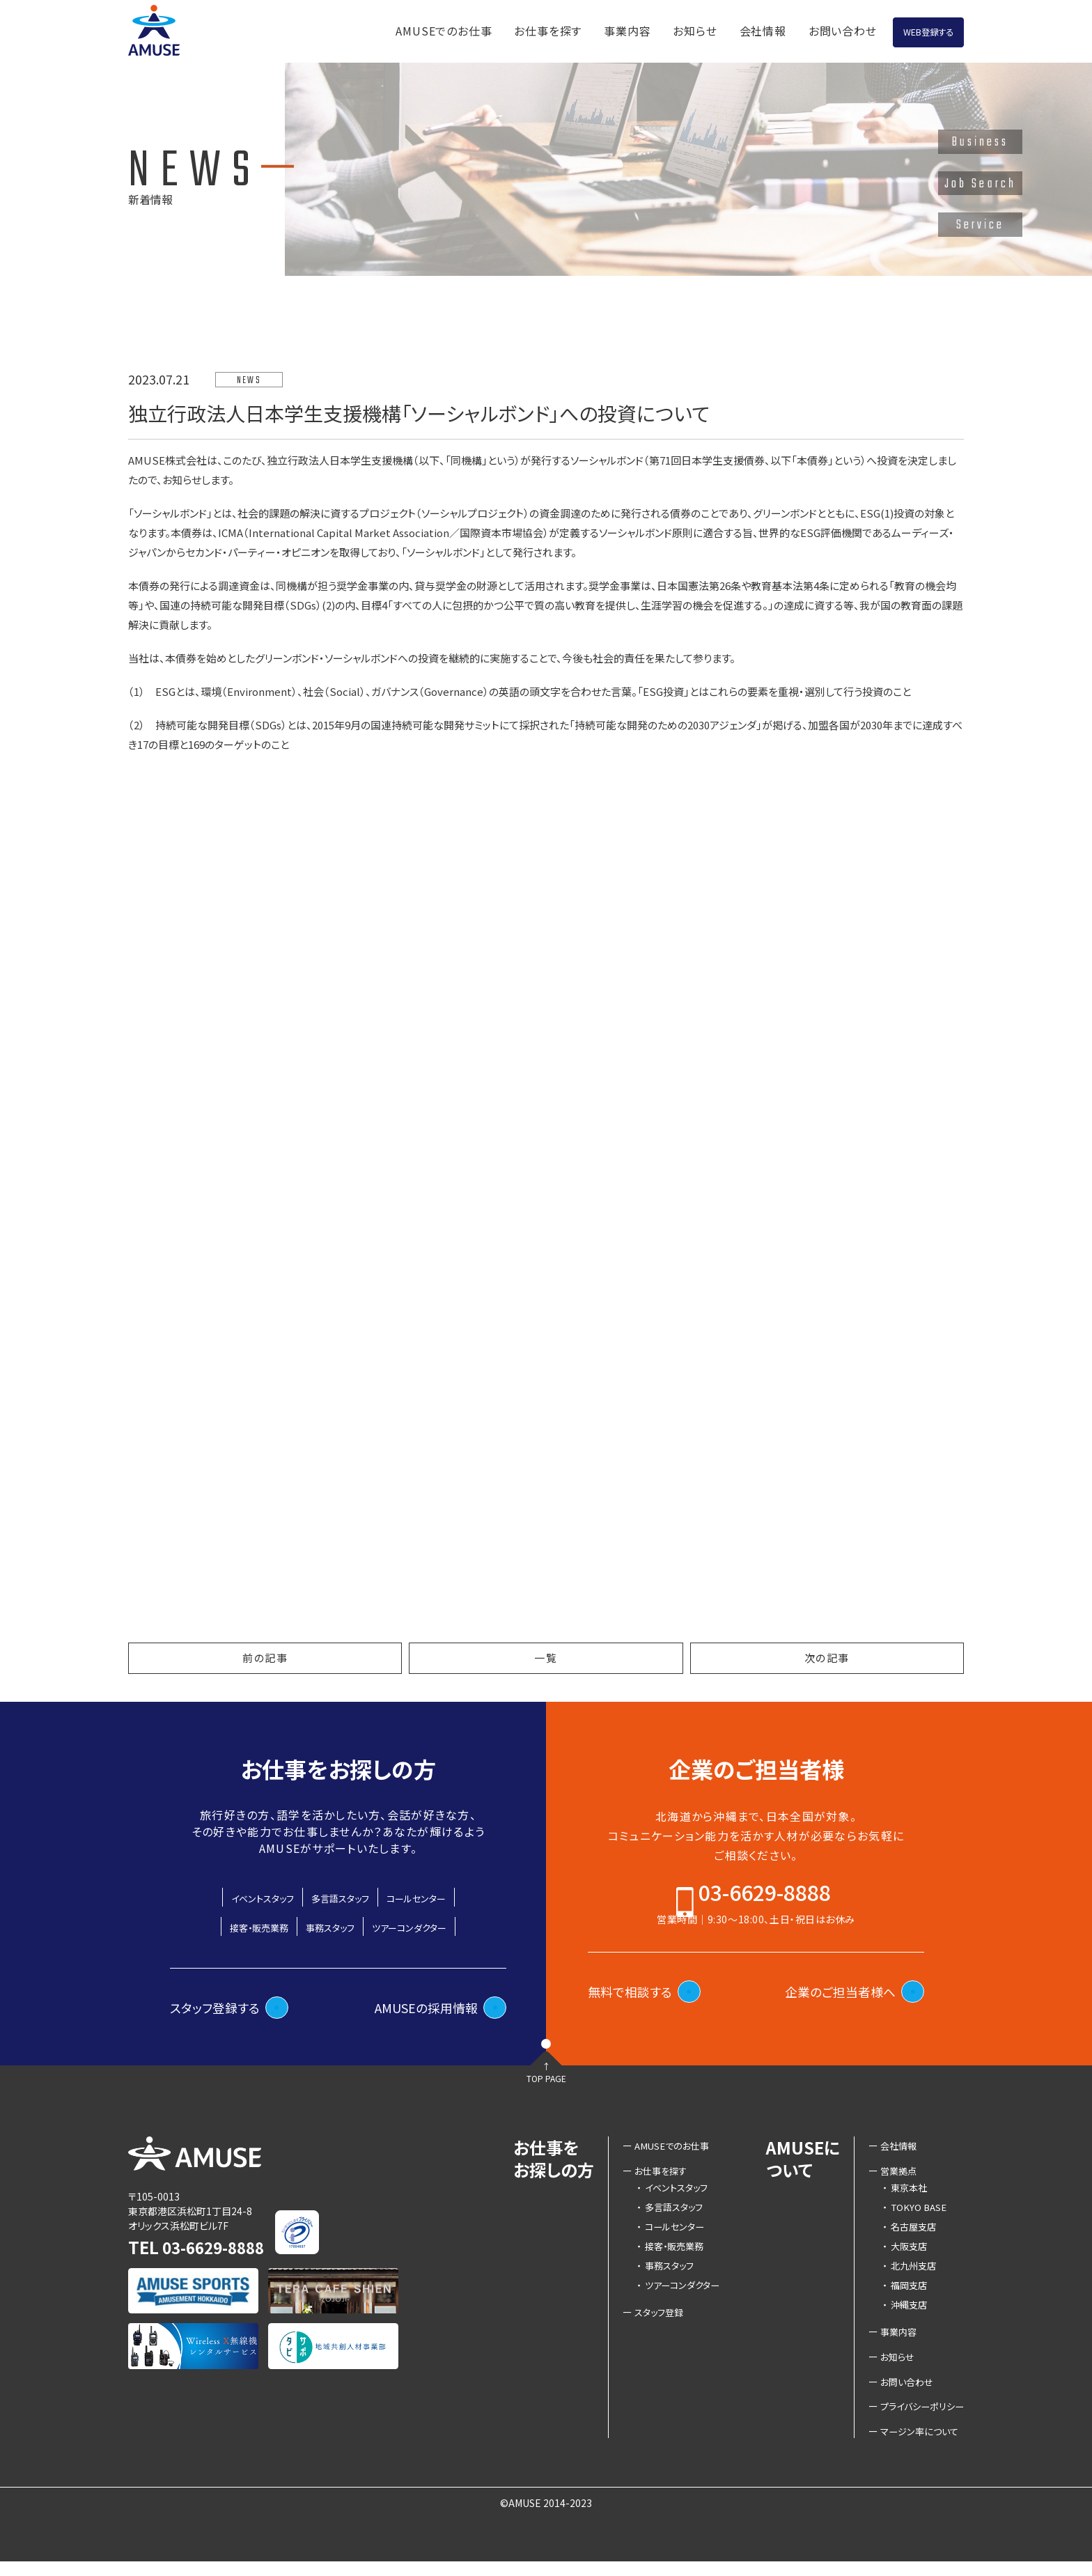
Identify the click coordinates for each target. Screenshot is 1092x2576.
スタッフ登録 (649, 2322)
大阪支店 (901, 2256)
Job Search (980, 183)
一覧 (545, 1657)
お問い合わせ (778, 29)
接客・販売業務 (235, 1926)
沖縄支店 (901, 2314)
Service (980, 225)
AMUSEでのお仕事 (380, 29)
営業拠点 (894, 2180)
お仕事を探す (483, 29)
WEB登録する (896, 30)
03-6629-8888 (764, 1900)
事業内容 (563, 29)
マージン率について (916, 2445)
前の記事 (265, 1657)
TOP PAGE (546, 2102)
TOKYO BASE (911, 2217)
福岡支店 (901, 2295)
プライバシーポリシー (919, 2419)
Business (980, 142)
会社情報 (698, 29)
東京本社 (901, 2197)
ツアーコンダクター (430, 1926)
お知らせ (631, 29)
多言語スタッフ (340, 1897)
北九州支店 (906, 2275)
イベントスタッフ (239, 1897)
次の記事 (827, 1657)
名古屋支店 (906, 2236)
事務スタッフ (327, 1926)
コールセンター (439, 1897)
